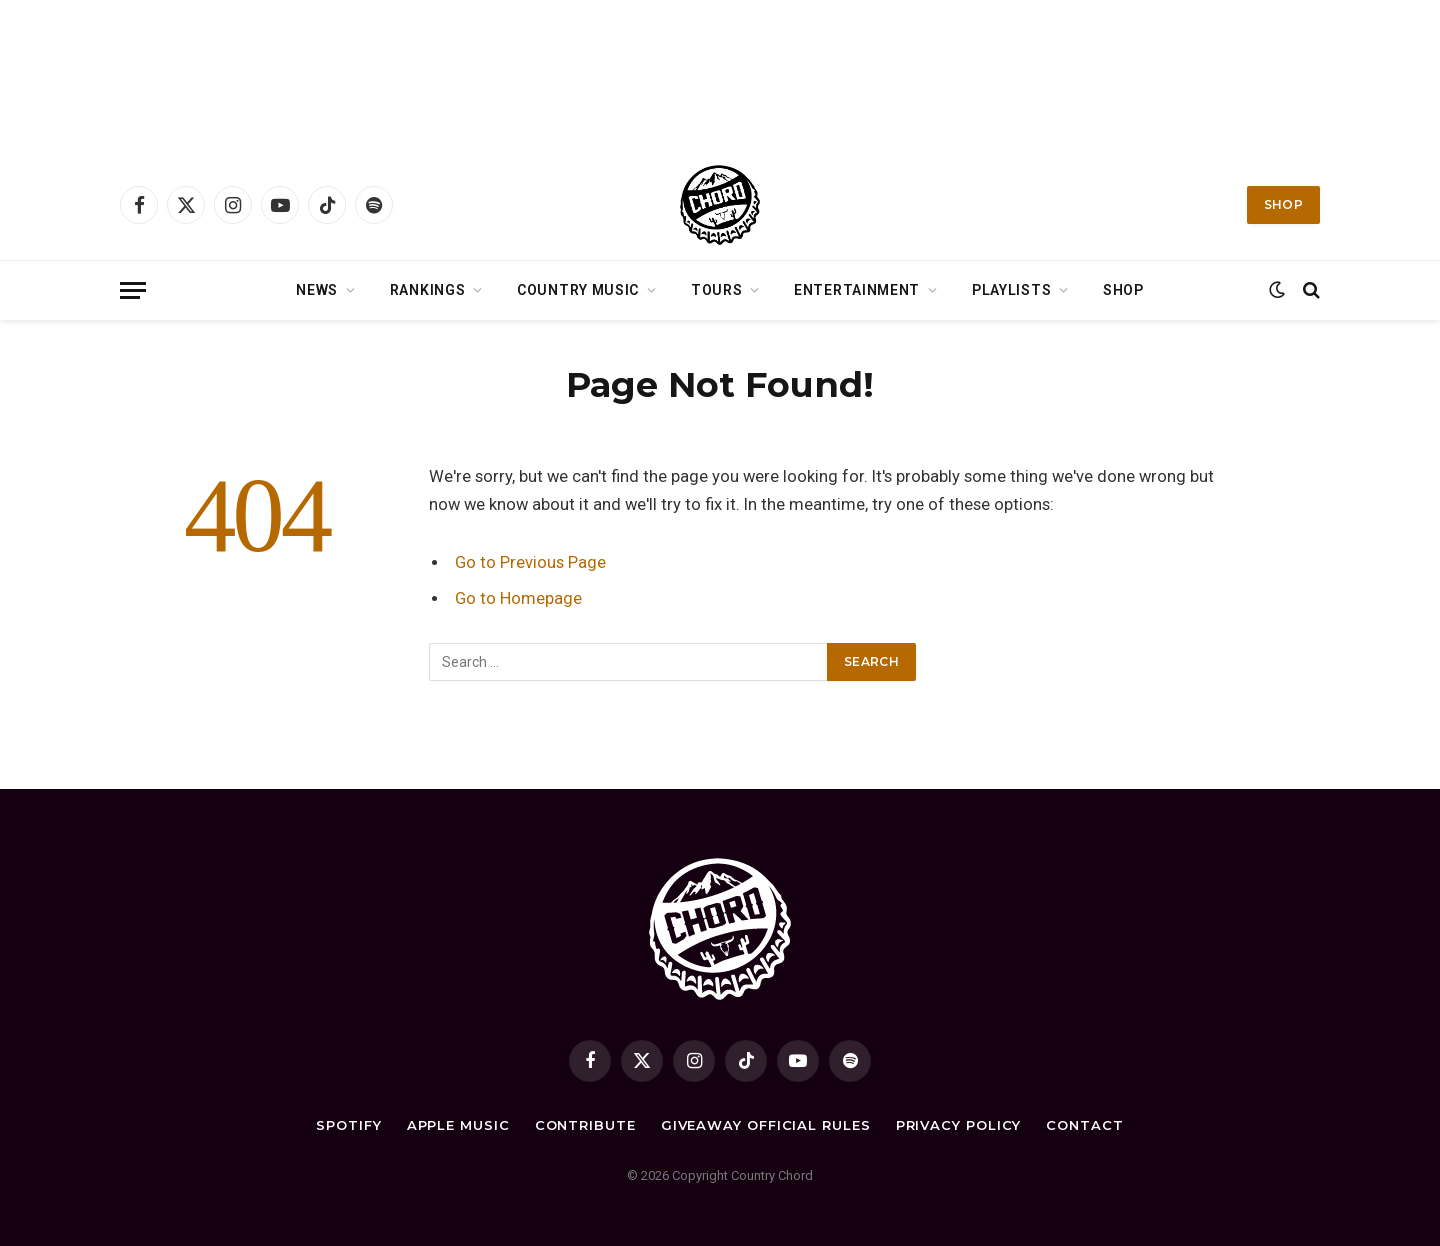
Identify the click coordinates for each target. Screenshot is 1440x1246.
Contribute (585, 1125)
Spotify (348, 1125)
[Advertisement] (720, 75)
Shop (1283, 204)
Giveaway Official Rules (766, 1125)
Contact (1084, 1125)
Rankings (428, 290)
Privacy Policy (959, 1125)
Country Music (578, 290)
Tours (717, 290)
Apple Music (458, 1125)
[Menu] (133, 290)
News (317, 290)
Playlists (1011, 290)
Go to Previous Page (530, 562)
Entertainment (857, 290)
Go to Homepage (518, 598)
